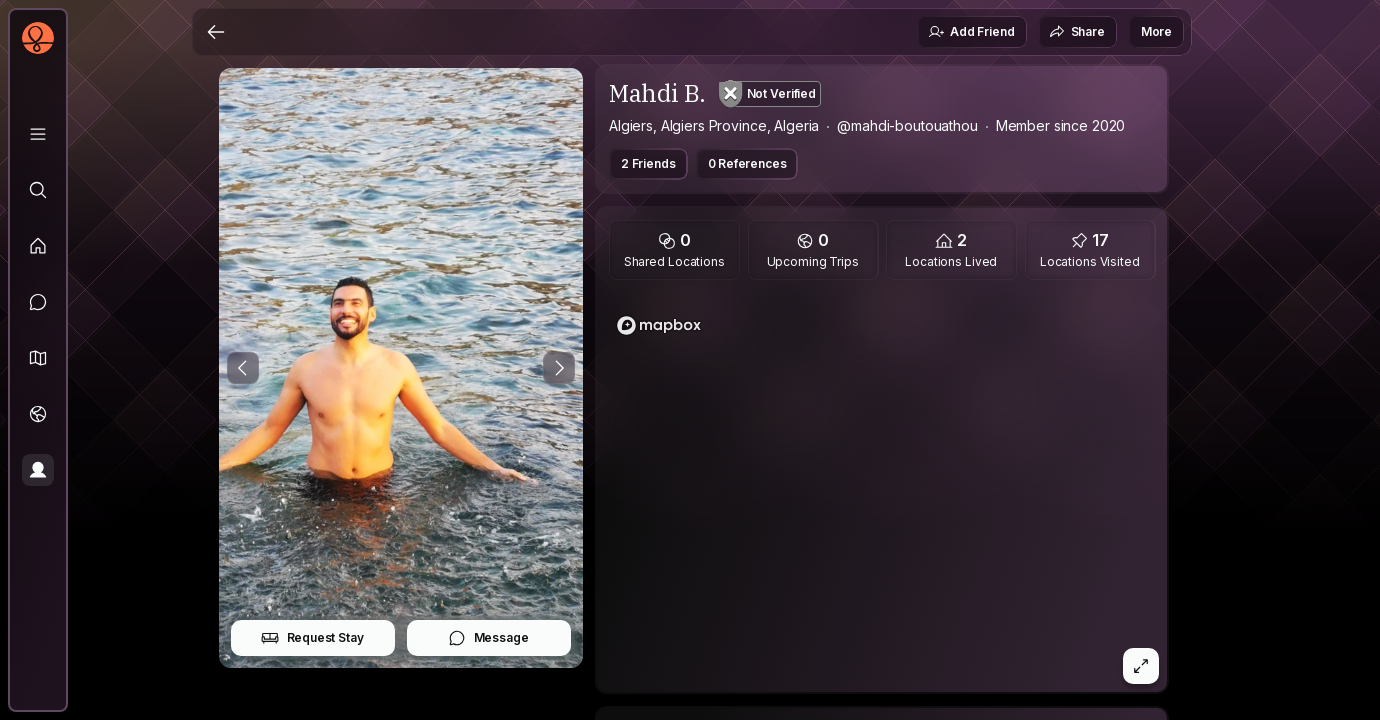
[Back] (216, 32)
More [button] (1156, 31)
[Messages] (38, 302)
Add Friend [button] (971, 32)
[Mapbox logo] (659, 325)
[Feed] (38, 246)
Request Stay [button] (312, 638)
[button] (38, 358)
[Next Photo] (559, 368)
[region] (882, 492)
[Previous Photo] (243, 368)
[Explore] (38, 190)
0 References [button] (747, 163)
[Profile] (38, 470)
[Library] (38, 134)
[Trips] (38, 414)
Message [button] (488, 638)
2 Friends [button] (648, 163)
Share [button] (1077, 32)
